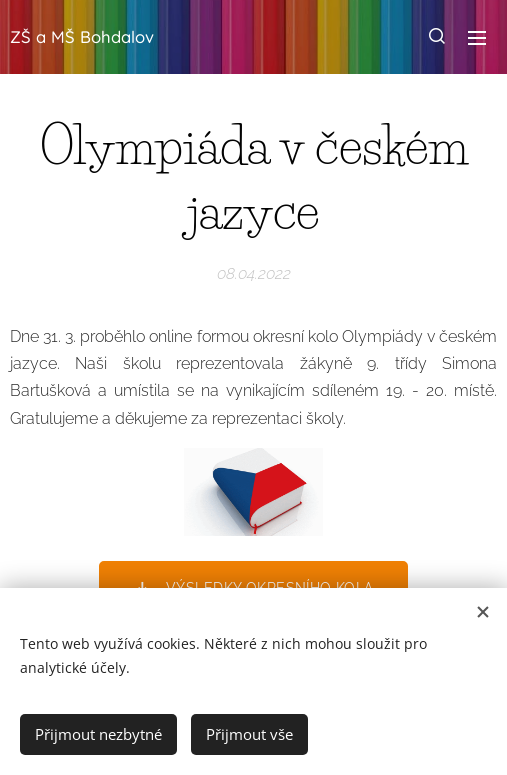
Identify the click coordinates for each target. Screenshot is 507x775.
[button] (437, 37)
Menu (477, 38)
